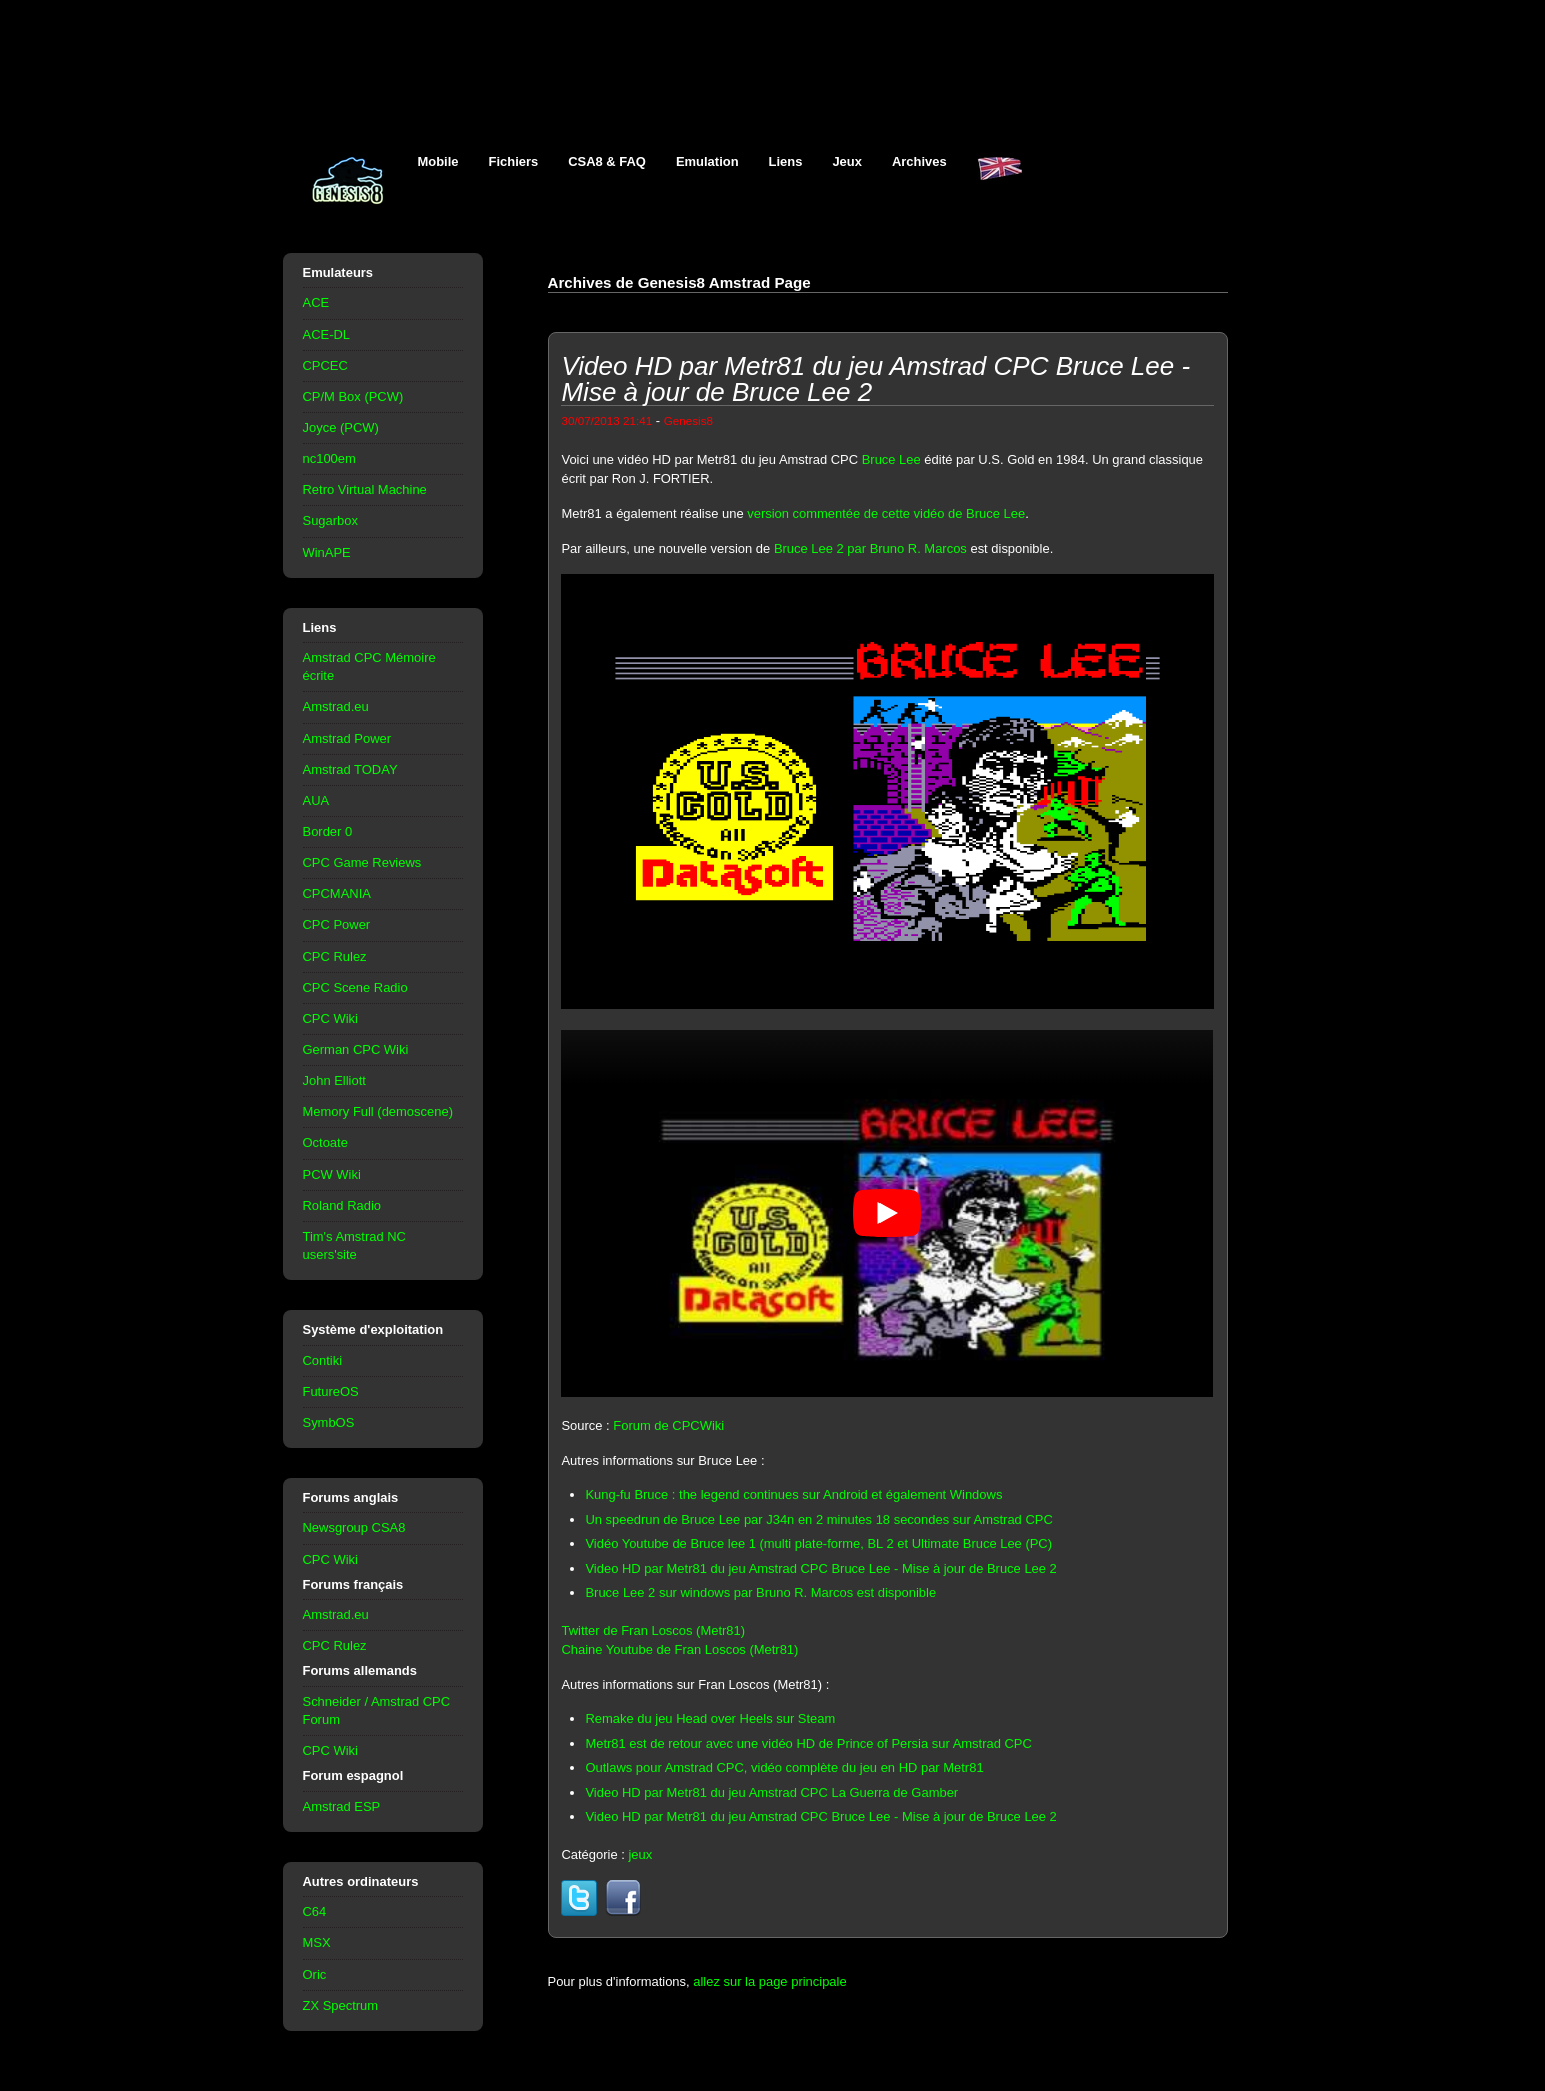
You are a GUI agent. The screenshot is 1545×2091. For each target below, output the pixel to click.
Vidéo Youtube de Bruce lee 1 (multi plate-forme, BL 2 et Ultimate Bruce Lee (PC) (818, 1543)
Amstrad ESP (342, 1806)
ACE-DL (327, 334)
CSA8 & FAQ (607, 161)
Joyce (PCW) (341, 427)
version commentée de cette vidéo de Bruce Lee (886, 513)
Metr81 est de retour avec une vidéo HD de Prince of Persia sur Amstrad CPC (808, 1743)
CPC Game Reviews (362, 862)
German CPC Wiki (356, 1049)
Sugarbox (330, 520)
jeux (640, 1854)
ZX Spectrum (341, 2005)
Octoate (325, 1142)
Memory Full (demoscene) (378, 1111)
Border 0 (328, 831)
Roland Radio (342, 1205)
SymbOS (329, 1422)
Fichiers (514, 161)
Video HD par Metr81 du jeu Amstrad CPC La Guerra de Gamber (771, 1792)
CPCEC (325, 365)
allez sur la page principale (769, 1981)
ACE (316, 302)
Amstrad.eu (336, 706)
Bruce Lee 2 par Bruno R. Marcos (870, 548)
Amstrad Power (347, 738)
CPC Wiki (330, 1018)
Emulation (707, 161)
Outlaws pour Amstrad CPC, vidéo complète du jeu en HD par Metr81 (784, 1767)
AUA (316, 800)
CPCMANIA (337, 893)
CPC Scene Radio (355, 987)
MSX (317, 1942)
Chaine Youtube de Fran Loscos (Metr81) (679, 1649)
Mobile (438, 161)
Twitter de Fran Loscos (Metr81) (653, 1630)
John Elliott (334, 1080)
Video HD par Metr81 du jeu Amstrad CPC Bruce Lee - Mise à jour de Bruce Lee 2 (820, 1568)
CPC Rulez (335, 956)
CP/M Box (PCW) (353, 396)
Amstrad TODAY (350, 769)
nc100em (329, 458)
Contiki (323, 1360)
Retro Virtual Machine (365, 489)
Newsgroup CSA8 (354, 1527)
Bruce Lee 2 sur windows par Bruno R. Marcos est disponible (760, 1592)
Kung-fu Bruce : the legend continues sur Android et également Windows (793, 1494)
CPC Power (337, 924)
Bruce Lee (891, 459)
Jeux (847, 161)
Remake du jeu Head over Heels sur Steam (710, 1718)
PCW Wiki (332, 1174)
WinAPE (327, 552)
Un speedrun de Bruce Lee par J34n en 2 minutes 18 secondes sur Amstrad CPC (818, 1519)
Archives (919, 161)
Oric (315, 1974)
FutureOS (331, 1391)
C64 (315, 1911)
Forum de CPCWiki (668, 1425)
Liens (786, 161)
